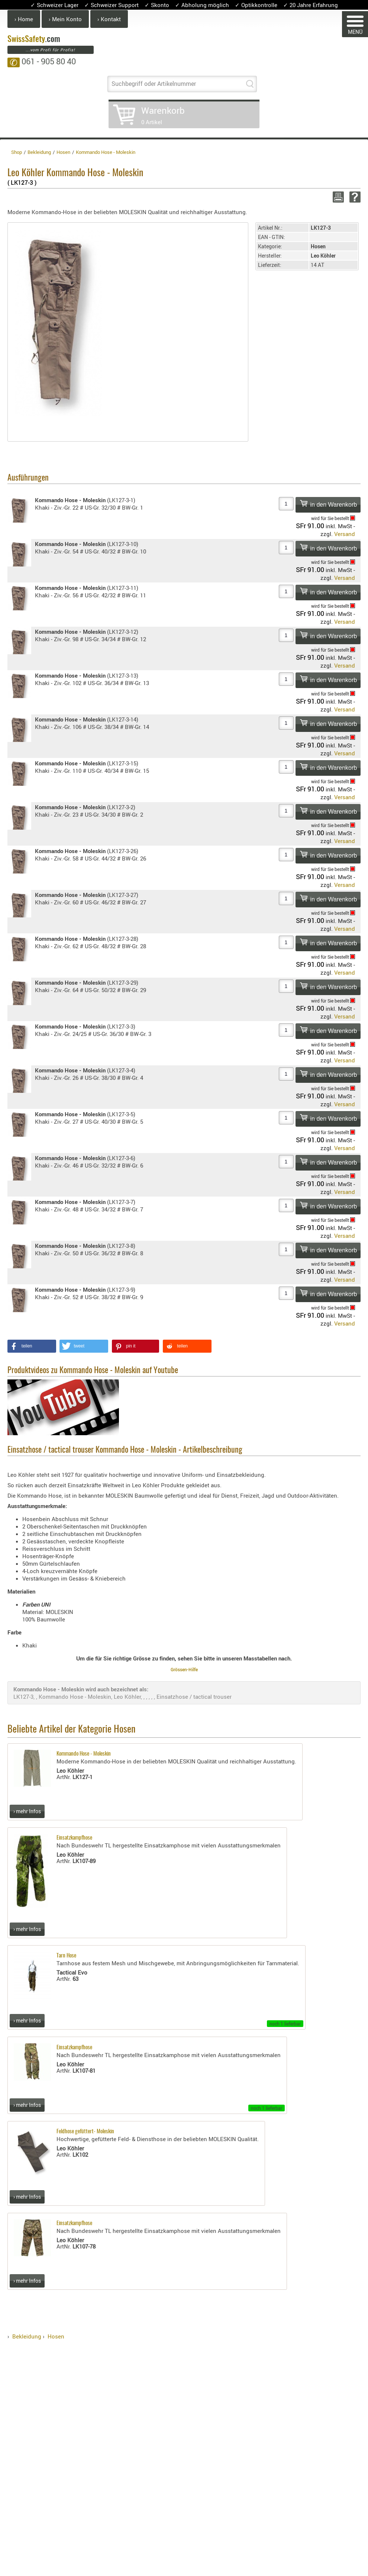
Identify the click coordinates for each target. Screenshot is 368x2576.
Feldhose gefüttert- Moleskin (85, 2131)
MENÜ (355, 25)
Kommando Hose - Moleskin (84, 1754)
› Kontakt (109, 19)
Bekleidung (26, 2336)
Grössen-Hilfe (184, 1669)
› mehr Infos (27, 1811)
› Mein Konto (65, 19)
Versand (344, 534)
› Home (23, 19)
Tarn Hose (66, 1956)
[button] (31, 1346)
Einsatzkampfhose (74, 1838)
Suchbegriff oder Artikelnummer (154, 84)
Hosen (56, 2336)
